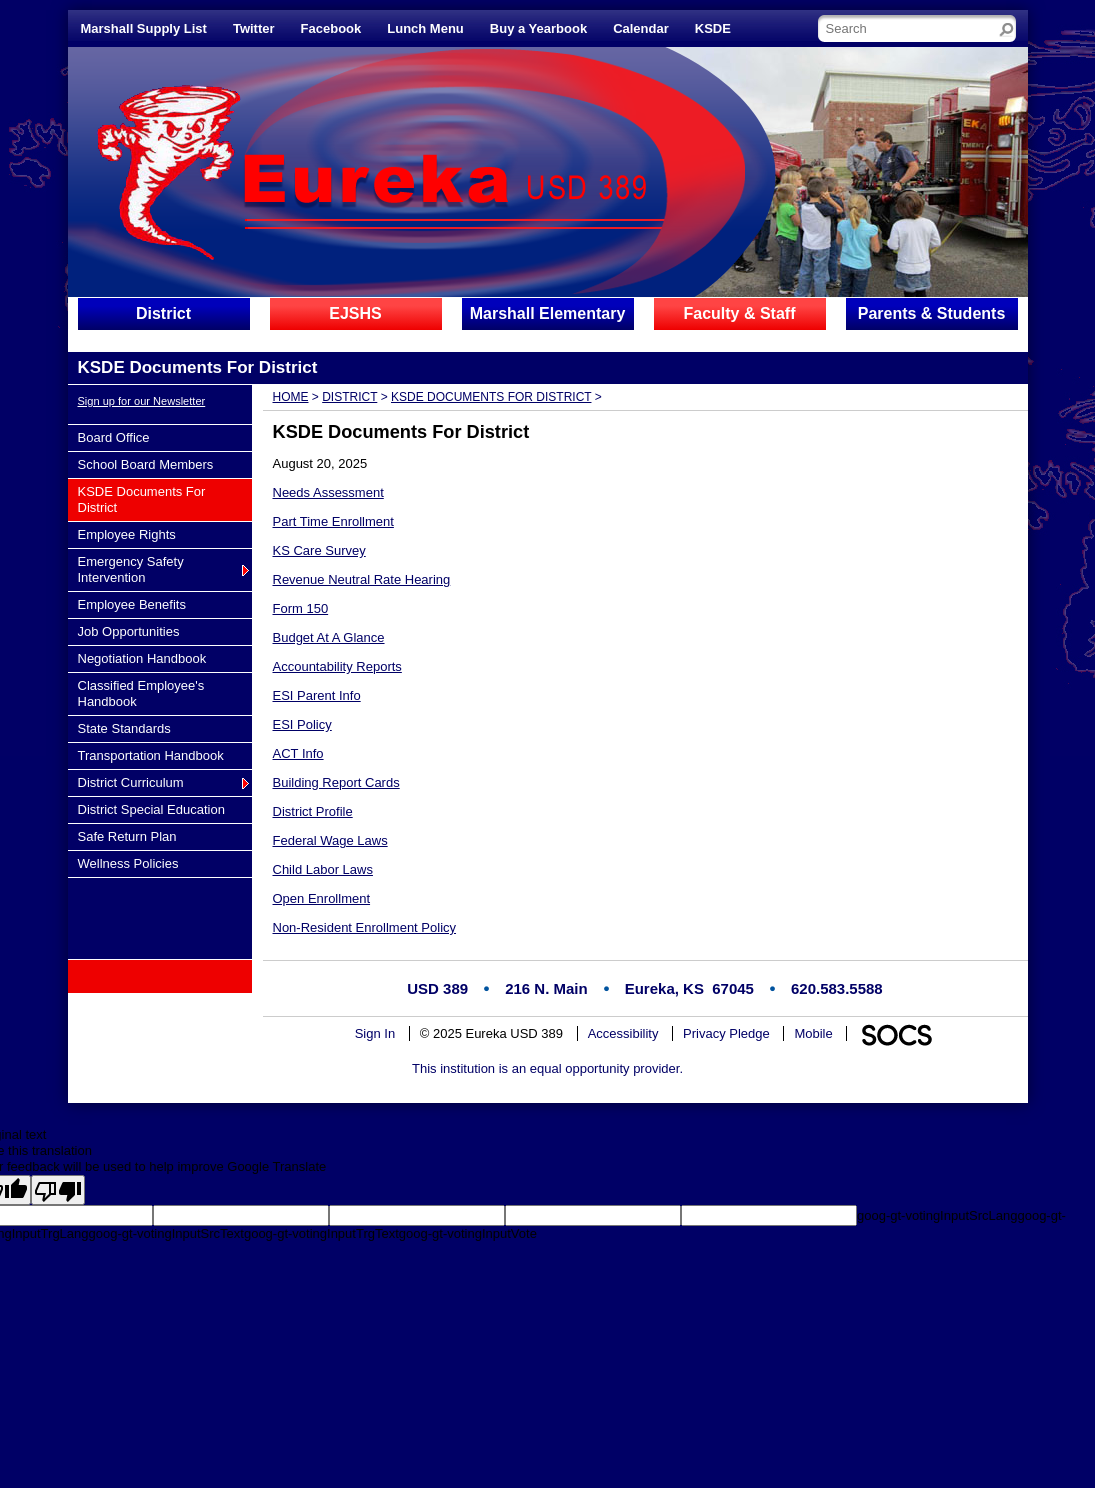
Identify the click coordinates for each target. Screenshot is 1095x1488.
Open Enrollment (322, 898)
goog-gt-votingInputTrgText (321, 1233)
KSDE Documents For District (491, 397)
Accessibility (623, 1033)
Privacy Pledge (726, 1033)
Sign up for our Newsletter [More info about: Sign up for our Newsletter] (142, 401)
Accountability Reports (337, 666)
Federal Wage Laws (330, 840)
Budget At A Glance (329, 637)
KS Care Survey (319, 550)
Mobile (813, 1033)
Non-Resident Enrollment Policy (365, 927)
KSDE (713, 28)
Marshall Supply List (144, 28)
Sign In (375, 1033)
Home (291, 397)
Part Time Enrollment (333, 521)
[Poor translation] (58, 1190)
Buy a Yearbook (538, 28)
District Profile (313, 811)
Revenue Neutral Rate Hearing (362, 579)
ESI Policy (302, 724)
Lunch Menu (425, 28)
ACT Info (298, 753)
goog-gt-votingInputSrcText (166, 1233)
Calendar (641, 28)
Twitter (254, 28)
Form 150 (301, 608)
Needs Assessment (328, 492)
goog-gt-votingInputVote (468, 1233)
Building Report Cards (336, 782)
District (349, 397)
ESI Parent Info (317, 695)
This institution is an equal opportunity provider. (547, 1068)
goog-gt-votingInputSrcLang (937, 1215)
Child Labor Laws (323, 869)
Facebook (331, 28)
